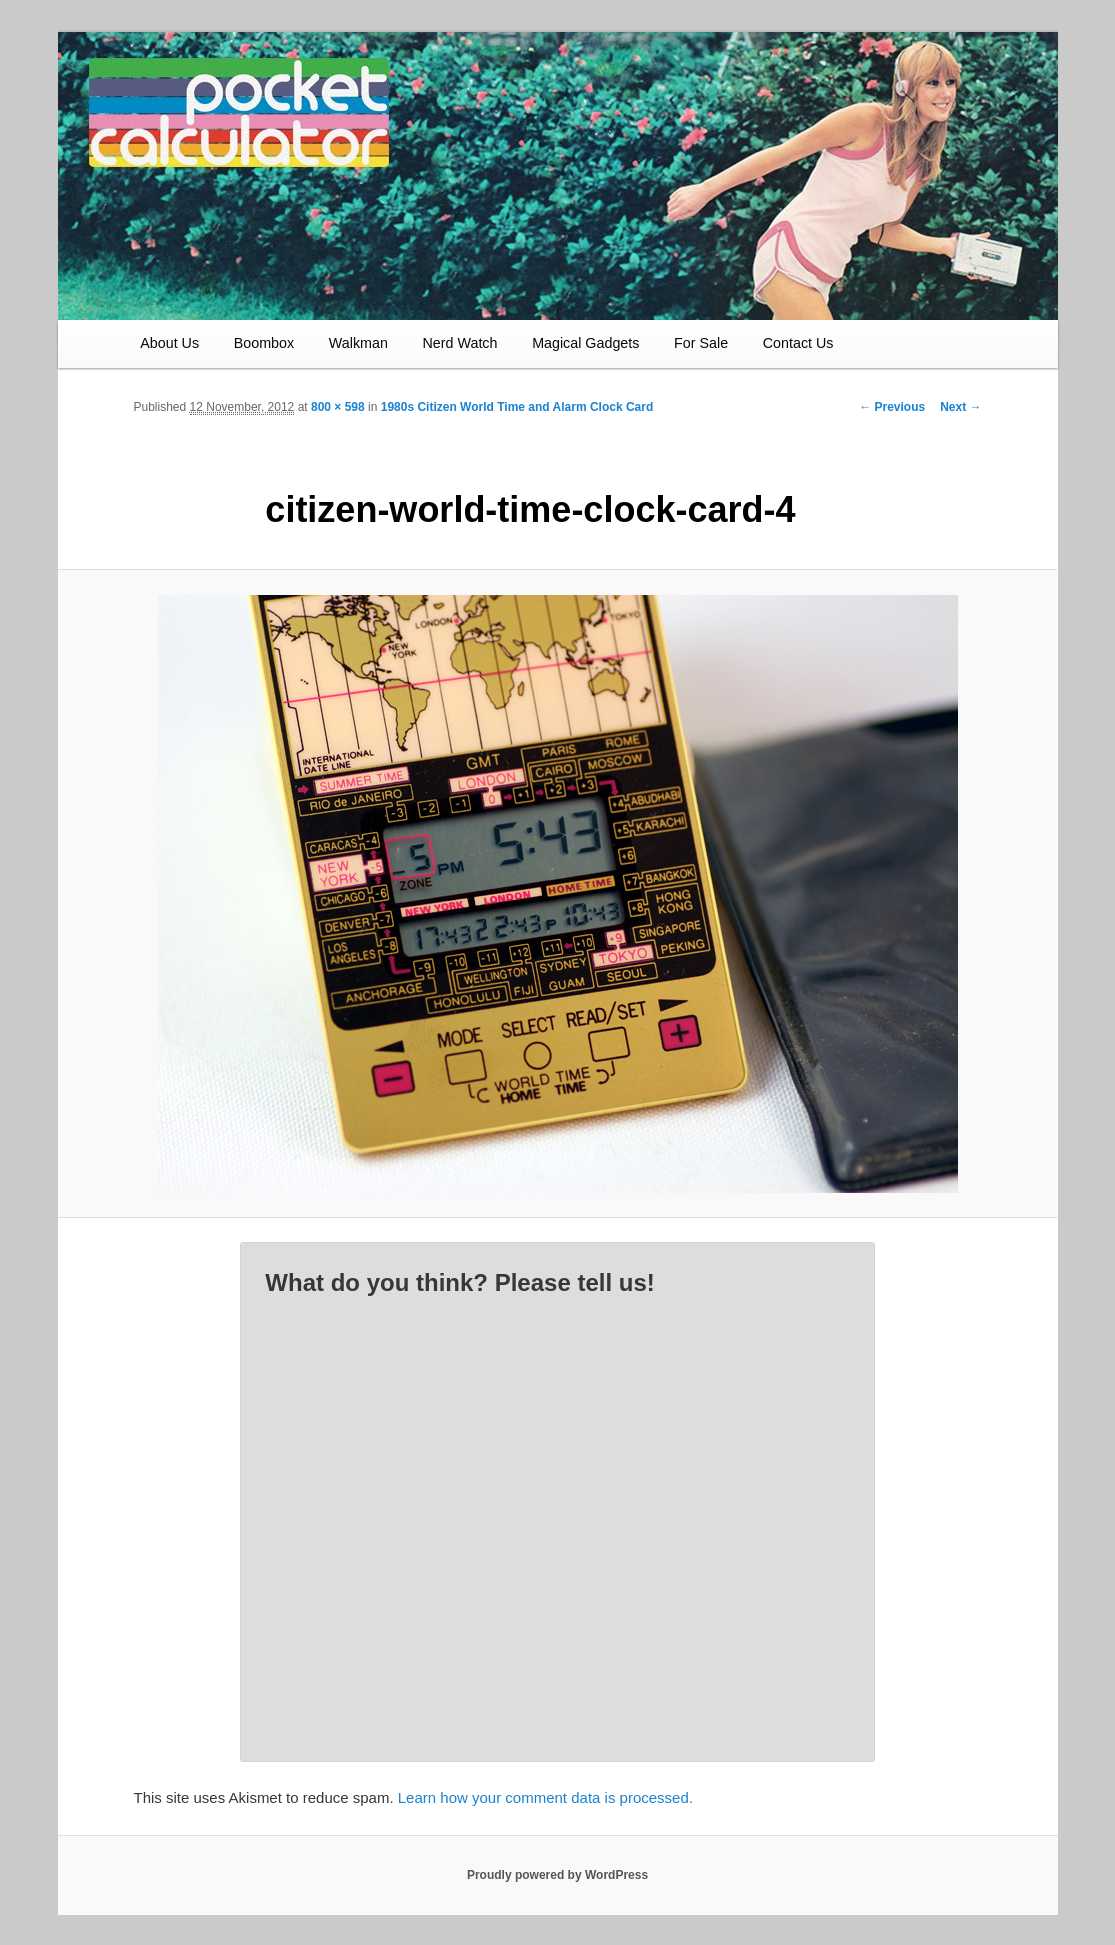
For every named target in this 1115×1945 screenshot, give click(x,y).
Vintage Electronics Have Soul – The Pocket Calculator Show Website (284, 141)
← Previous (892, 407)
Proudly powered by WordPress (557, 1875)
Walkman (358, 343)
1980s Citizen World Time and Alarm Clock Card (517, 407)
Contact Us (798, 343)
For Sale (701, 343)
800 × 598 (338, 407)
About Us (169, 343)
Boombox (264, 343)
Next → (960, 407)
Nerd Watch (460, 343)
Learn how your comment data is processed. (545, 1797)
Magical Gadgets (585, 343)
